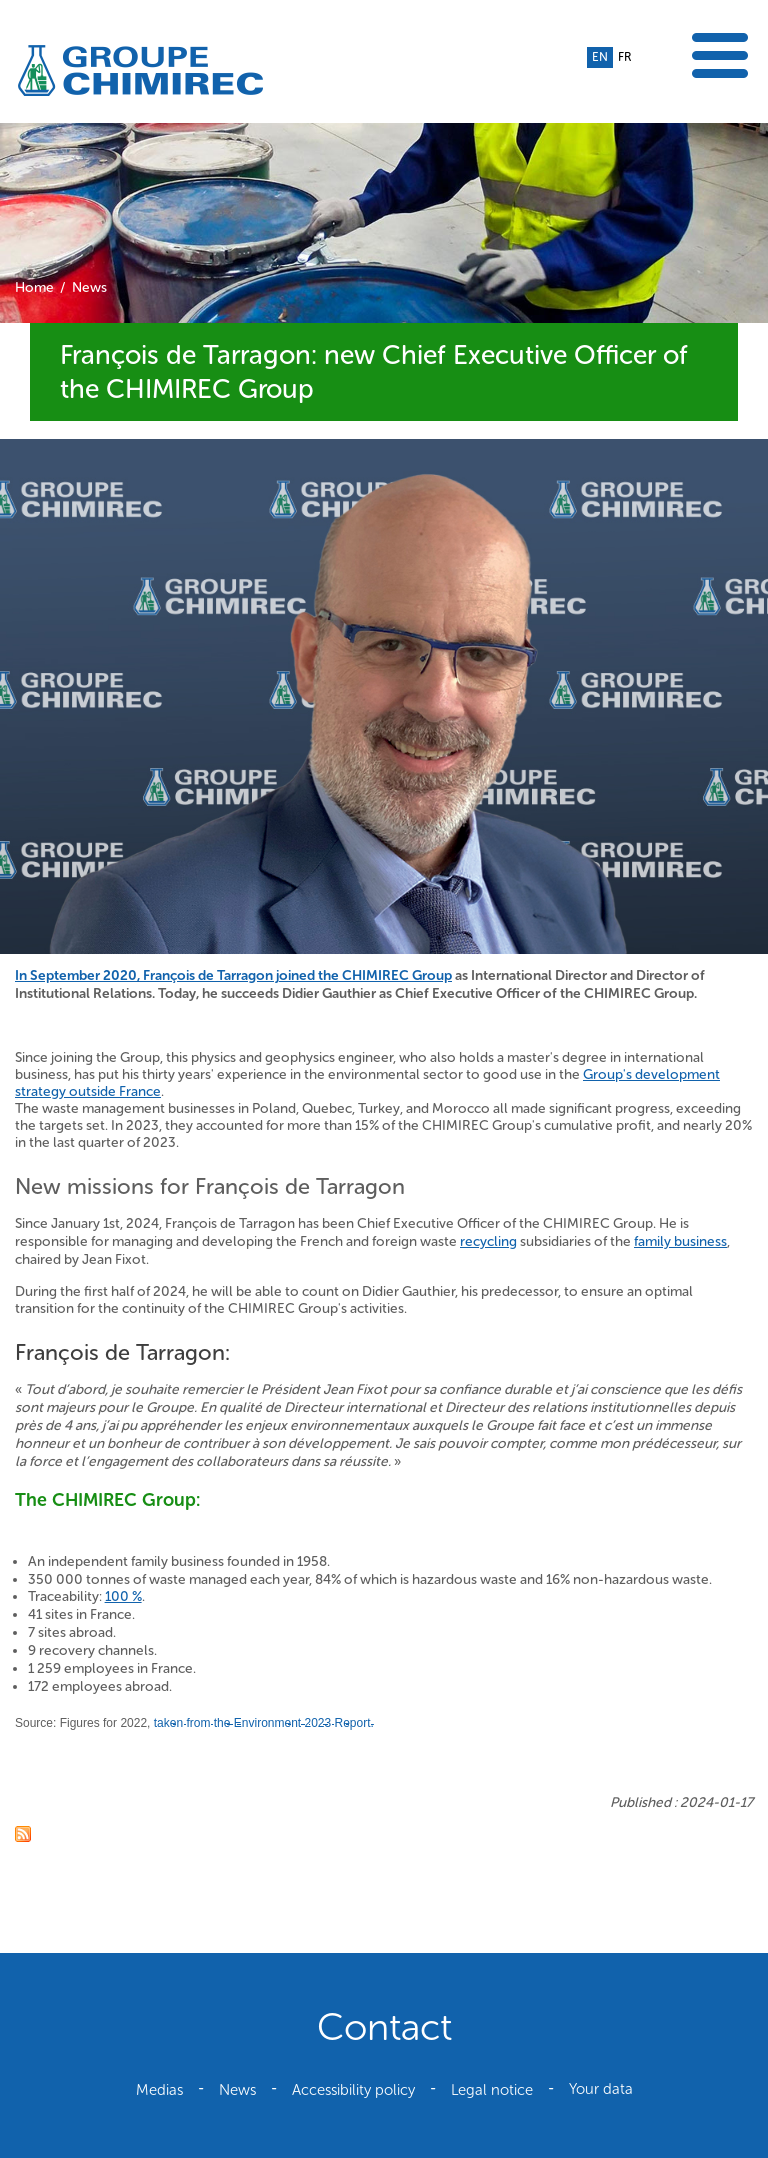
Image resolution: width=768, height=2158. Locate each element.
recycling (488, 1241)
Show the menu (720, 55)
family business (680, 1241)
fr (624, 57)
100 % (123, 1596)
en (600, 57)
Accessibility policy (353, 2090)
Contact (384, 2027)
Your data (601, 2089)
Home (34, 287)
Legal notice (492, 2090)
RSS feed (23, 1834)
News (89, 287)
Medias (159, 2090)
